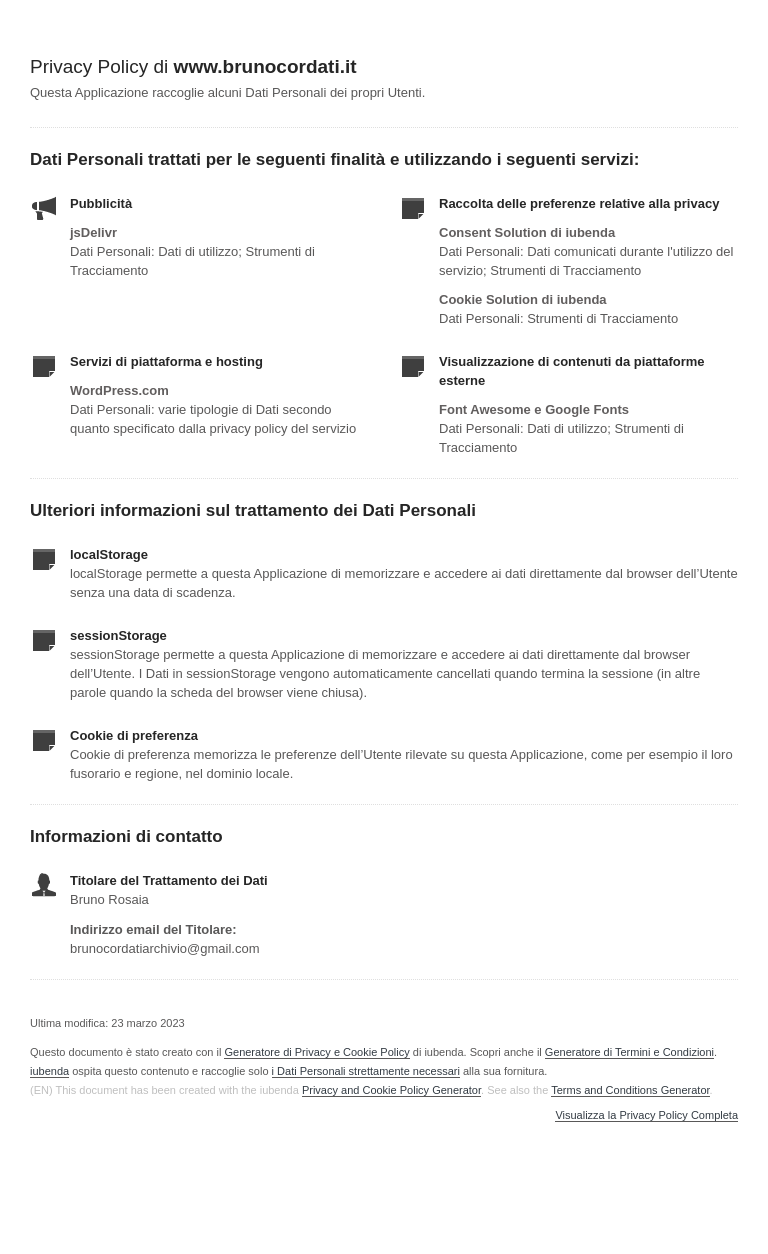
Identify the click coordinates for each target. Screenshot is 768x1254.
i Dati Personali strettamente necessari (366, 1071)
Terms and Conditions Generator (630, 1090)
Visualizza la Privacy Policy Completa (646, 1115)
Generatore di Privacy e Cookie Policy (316, 1052)
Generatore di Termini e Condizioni (629, 1052)
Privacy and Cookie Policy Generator (391, 1090)
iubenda (49, 1071)
